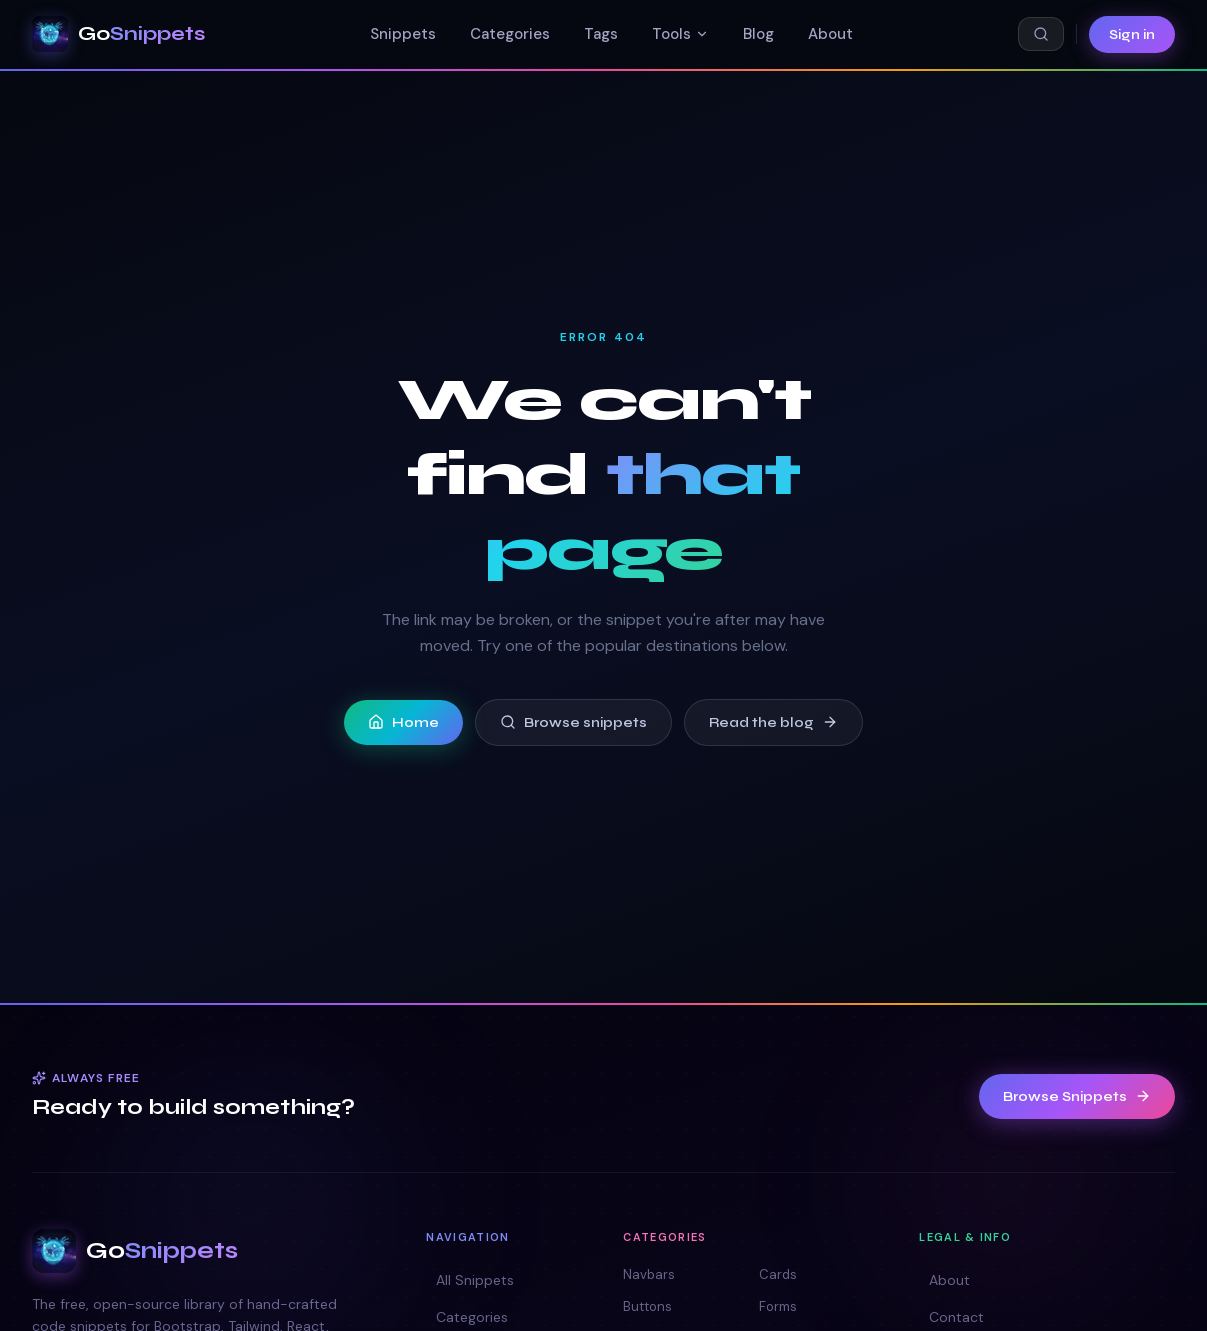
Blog (758, 34)
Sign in (1132, 34)
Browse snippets (573, 722)
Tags (601, 34)
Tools (680, 34)
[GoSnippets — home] (118, 34)
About (830, 34)
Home (403, 722)
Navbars (649, 1274)
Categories (510, 34)
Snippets (403, 34)
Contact (951, 1317)
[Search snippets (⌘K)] (1041, 34)
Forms (778, 1306)
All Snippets (470, 1280)
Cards (778, 1274)
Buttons (647, 1306)
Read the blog (773, 722)
